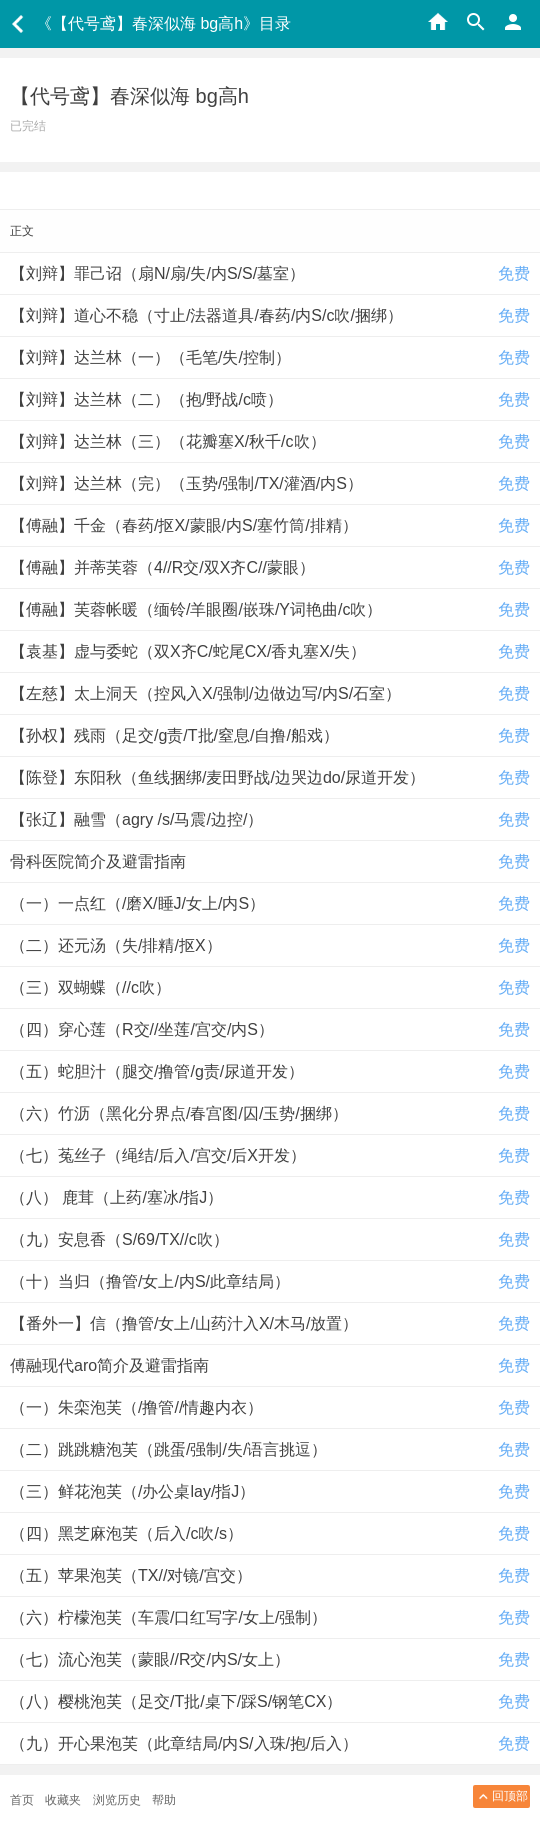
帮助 (164, 1800)
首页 (22, 1800)
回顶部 (501, 1796)
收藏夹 (63, 1800)
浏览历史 (117, 1800)
